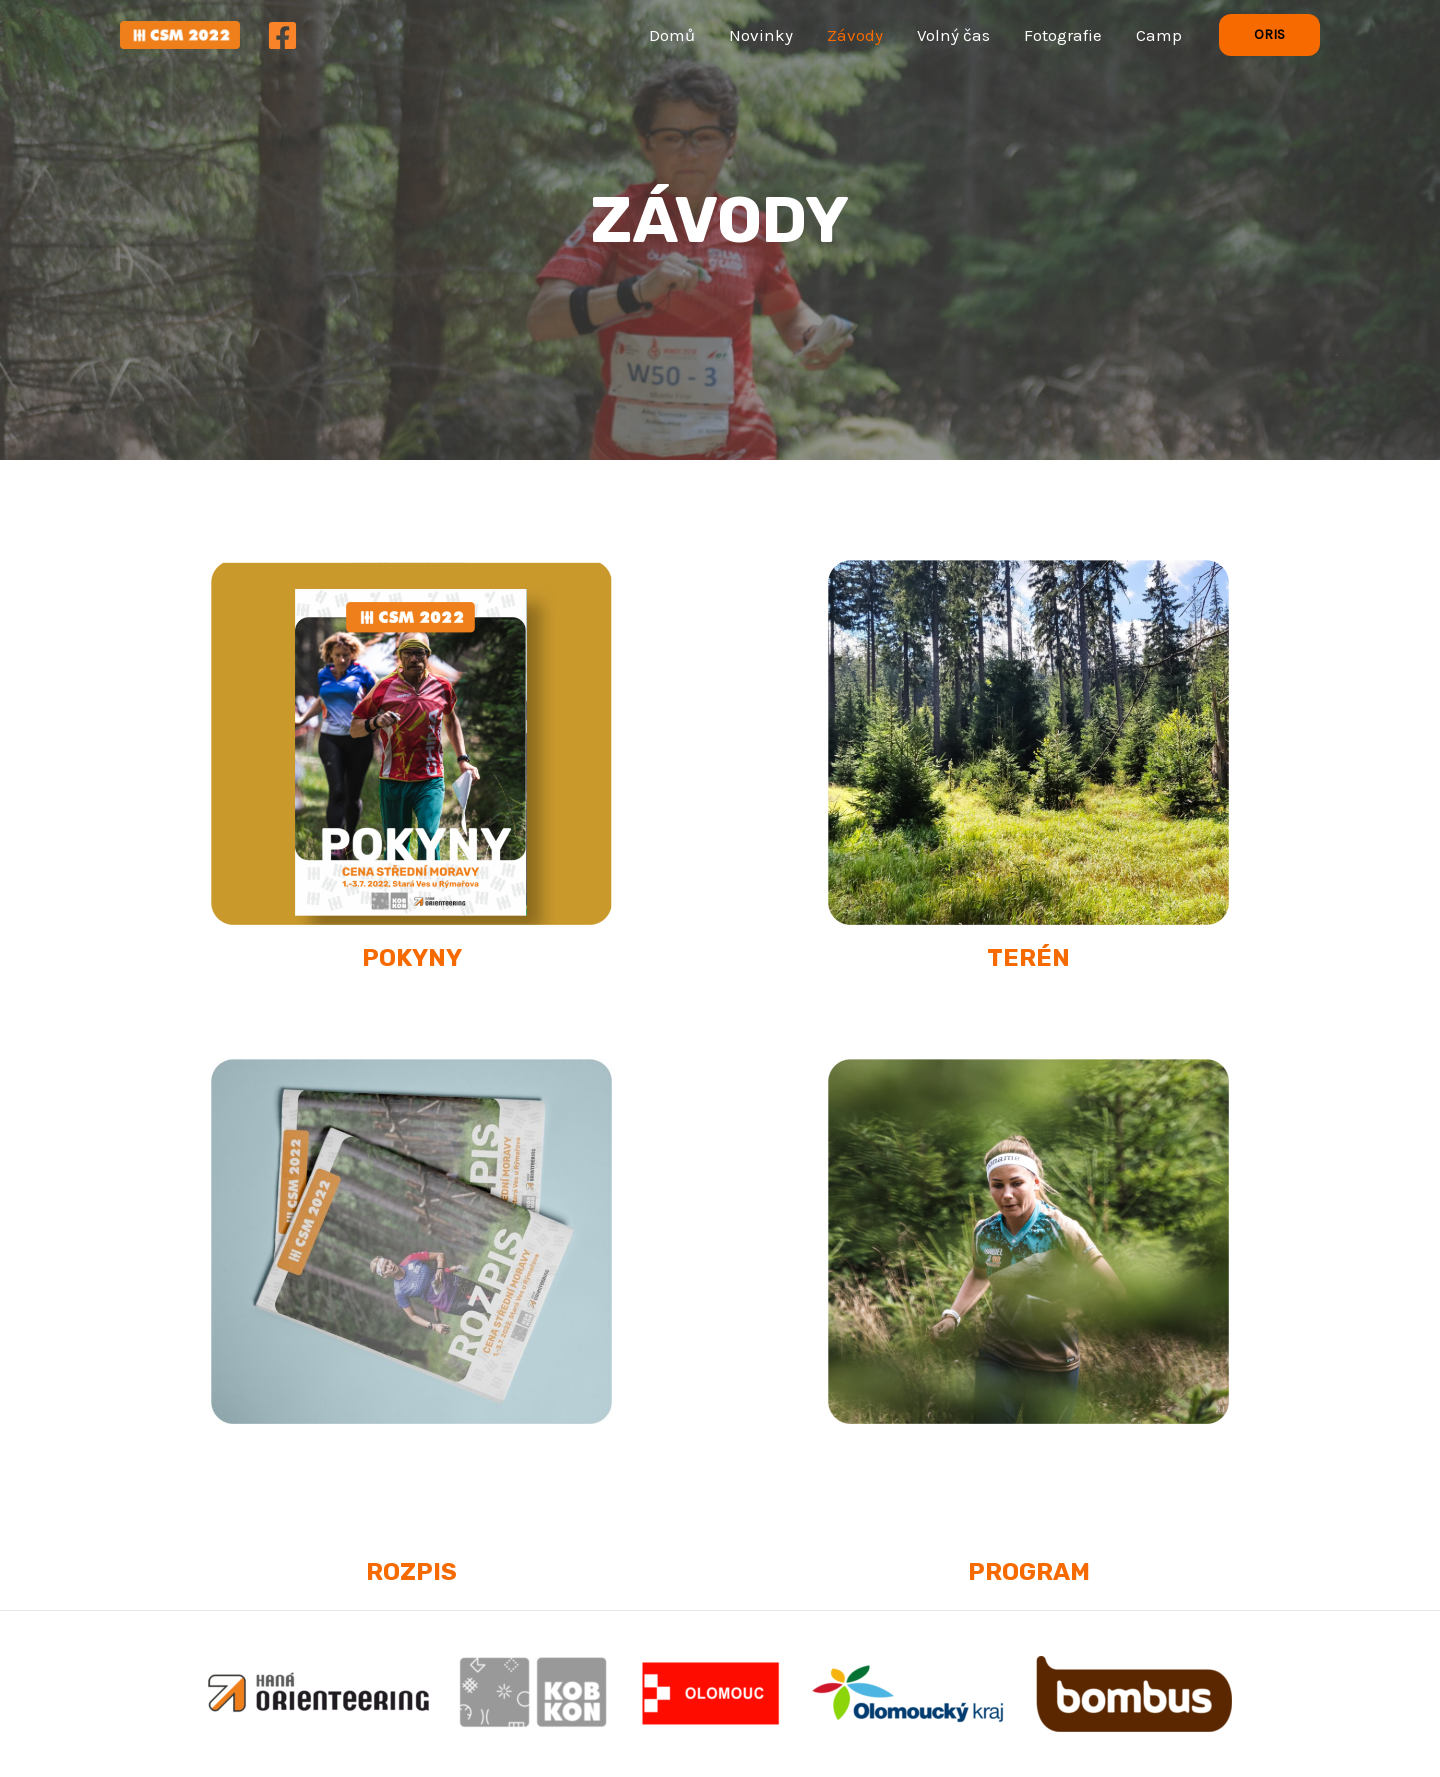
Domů (672, 35)
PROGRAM (1029, 1572)
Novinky (761, 35)
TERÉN (1028, 958)
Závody (855, 35)
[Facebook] (282, 35)
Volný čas (953, 35)
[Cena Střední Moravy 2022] (180, 33)
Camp (1159, 35)
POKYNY (412, 958)
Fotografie (1063, 35)
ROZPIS (411, 1572)
